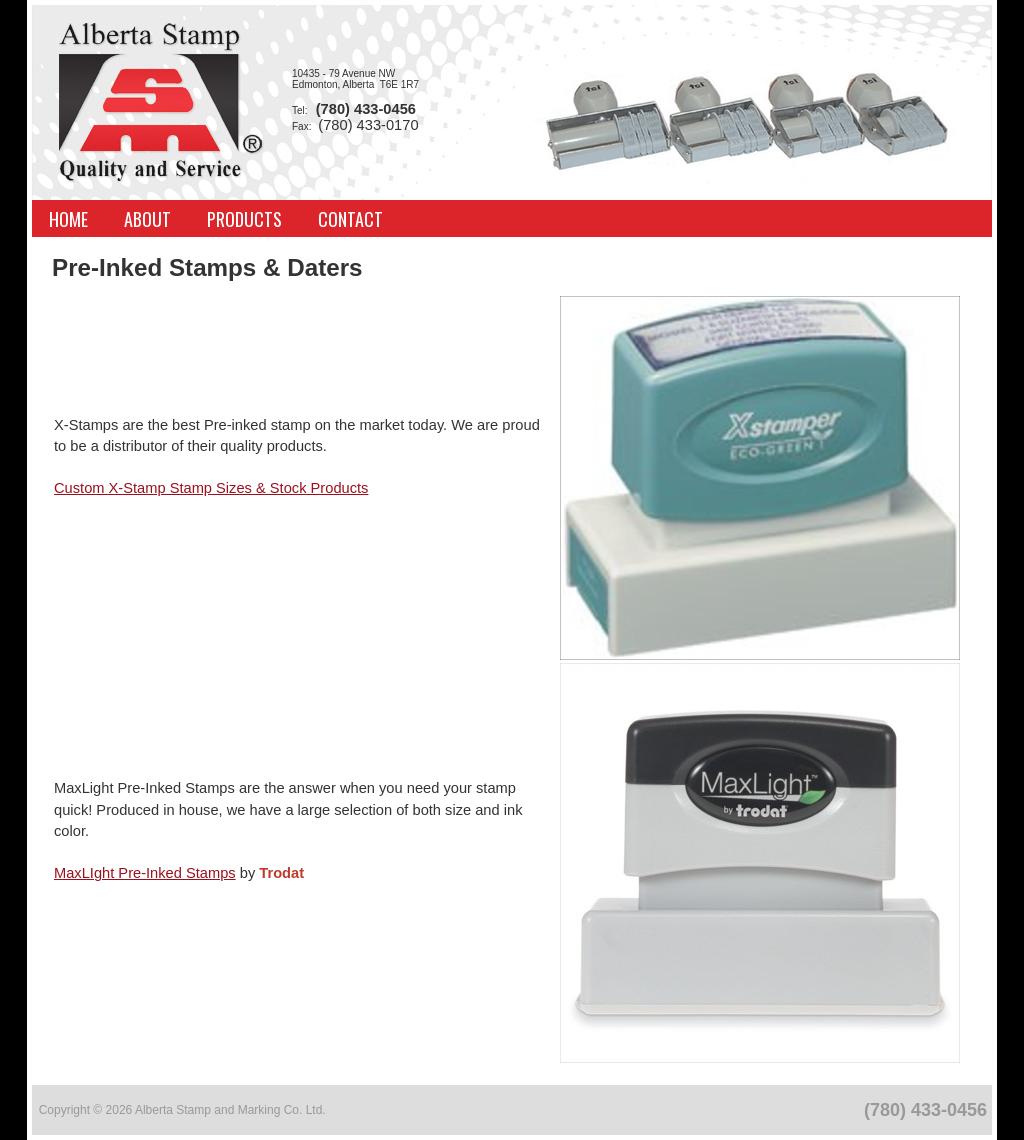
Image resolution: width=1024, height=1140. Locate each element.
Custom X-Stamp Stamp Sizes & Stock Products (211, 488)
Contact (350, 219)
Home (68, 219)
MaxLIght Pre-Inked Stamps (145, 873)
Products (244, 219)
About (147, 219)
